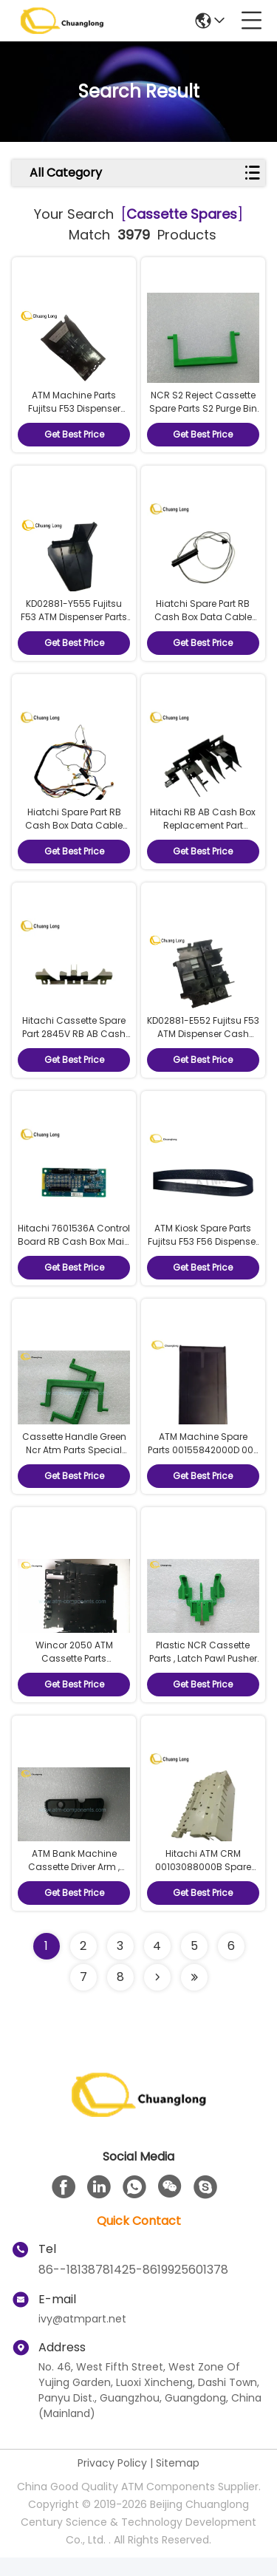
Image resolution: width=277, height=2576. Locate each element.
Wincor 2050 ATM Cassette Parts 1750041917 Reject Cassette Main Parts (74, 1681)
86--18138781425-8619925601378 (133, 2288)
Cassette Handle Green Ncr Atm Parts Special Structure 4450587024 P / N (74, 1470)
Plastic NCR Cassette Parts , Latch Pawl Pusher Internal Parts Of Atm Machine (203, 1681)
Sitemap (177, 2481)
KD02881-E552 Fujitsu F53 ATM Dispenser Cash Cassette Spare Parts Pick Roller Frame (203, 1049)
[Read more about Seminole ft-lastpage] (194, 1995)
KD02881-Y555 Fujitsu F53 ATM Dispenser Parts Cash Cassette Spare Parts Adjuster (74, 628)
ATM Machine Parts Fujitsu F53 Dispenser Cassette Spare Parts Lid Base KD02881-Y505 (74, 417)
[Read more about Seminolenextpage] (157, 1995)
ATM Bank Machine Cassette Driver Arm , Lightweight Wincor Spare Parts (74, 1892)
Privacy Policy (112, 2481)
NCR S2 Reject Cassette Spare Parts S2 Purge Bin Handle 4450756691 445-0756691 (203, 417)
